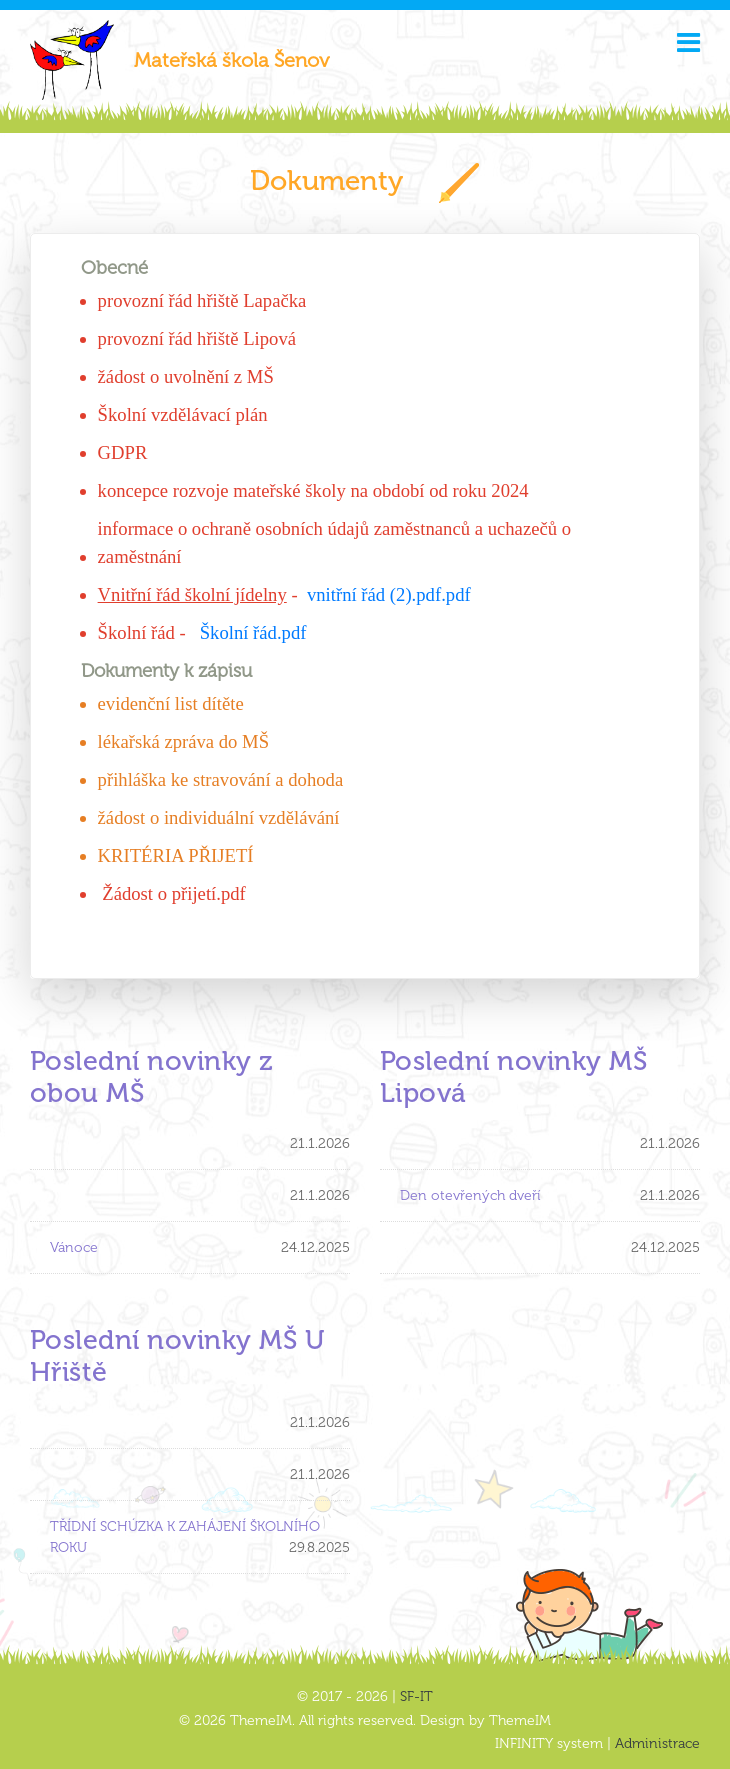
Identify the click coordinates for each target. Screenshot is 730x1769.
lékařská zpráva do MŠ (183, 741)
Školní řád (139, 632)
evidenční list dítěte (171, 703)
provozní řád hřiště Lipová (197, 338)
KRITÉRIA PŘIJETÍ (176, 855)
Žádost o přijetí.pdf (174, 893)
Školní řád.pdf (253, 632)
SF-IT (416, 1696)
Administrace (657, 1743)
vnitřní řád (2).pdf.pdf (389, 594)
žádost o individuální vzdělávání (219, 817)
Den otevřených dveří (470, 1195)
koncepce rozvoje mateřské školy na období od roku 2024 (313, 490)
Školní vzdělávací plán (183, 414)
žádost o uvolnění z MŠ (186, 376)
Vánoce (74, 1247)
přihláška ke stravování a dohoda (221, 779)
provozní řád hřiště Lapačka (202, 300)
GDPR (123, 452)
